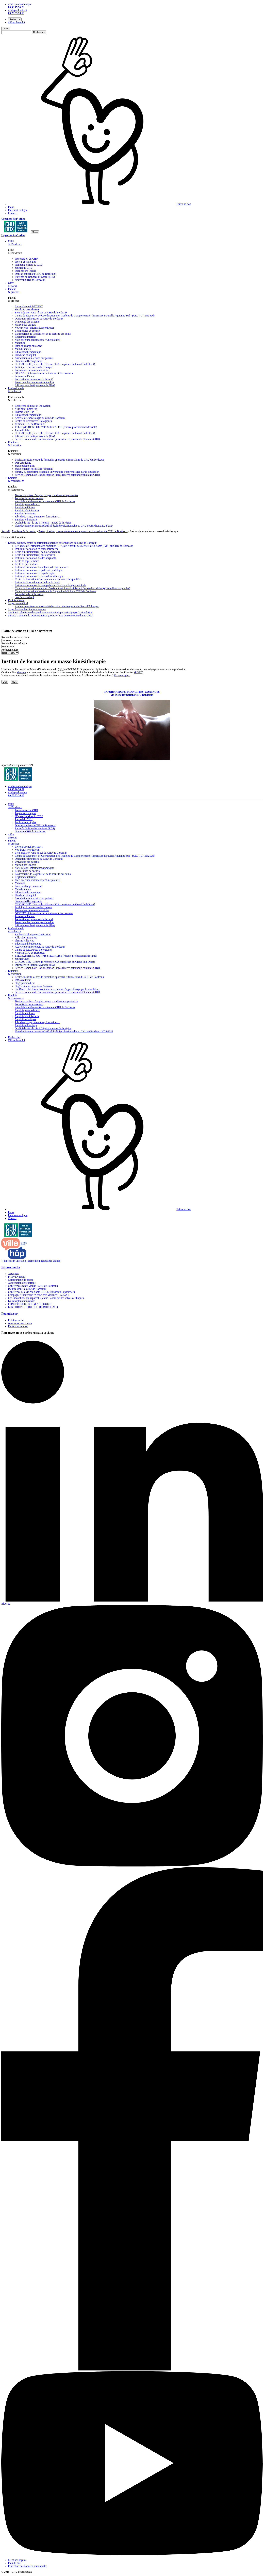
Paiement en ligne (17, 210)
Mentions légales (17, 2559)
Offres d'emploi (16, 22)
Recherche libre (9, 649)
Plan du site (14, 2563)
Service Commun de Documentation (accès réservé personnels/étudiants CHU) (50, 615)
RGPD (138, 672)
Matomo (21, 672)
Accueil (5, 531)
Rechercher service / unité (15, 637)
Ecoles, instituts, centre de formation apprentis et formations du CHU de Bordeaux (82, 531)
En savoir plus (122, 675)
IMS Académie (16, 600)
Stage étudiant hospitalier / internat (27, 609)
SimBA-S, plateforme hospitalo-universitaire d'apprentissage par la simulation (50, 612)
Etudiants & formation (24, 531)
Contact (12, 213)
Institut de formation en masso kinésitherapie (89, 531)
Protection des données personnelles (27, 2566)
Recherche (14, 19)
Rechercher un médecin (14, 643)
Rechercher (14, 1037)
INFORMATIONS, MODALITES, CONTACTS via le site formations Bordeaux (132, 693)
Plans (11, 207)
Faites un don (99, 204)
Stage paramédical (18, 603)
